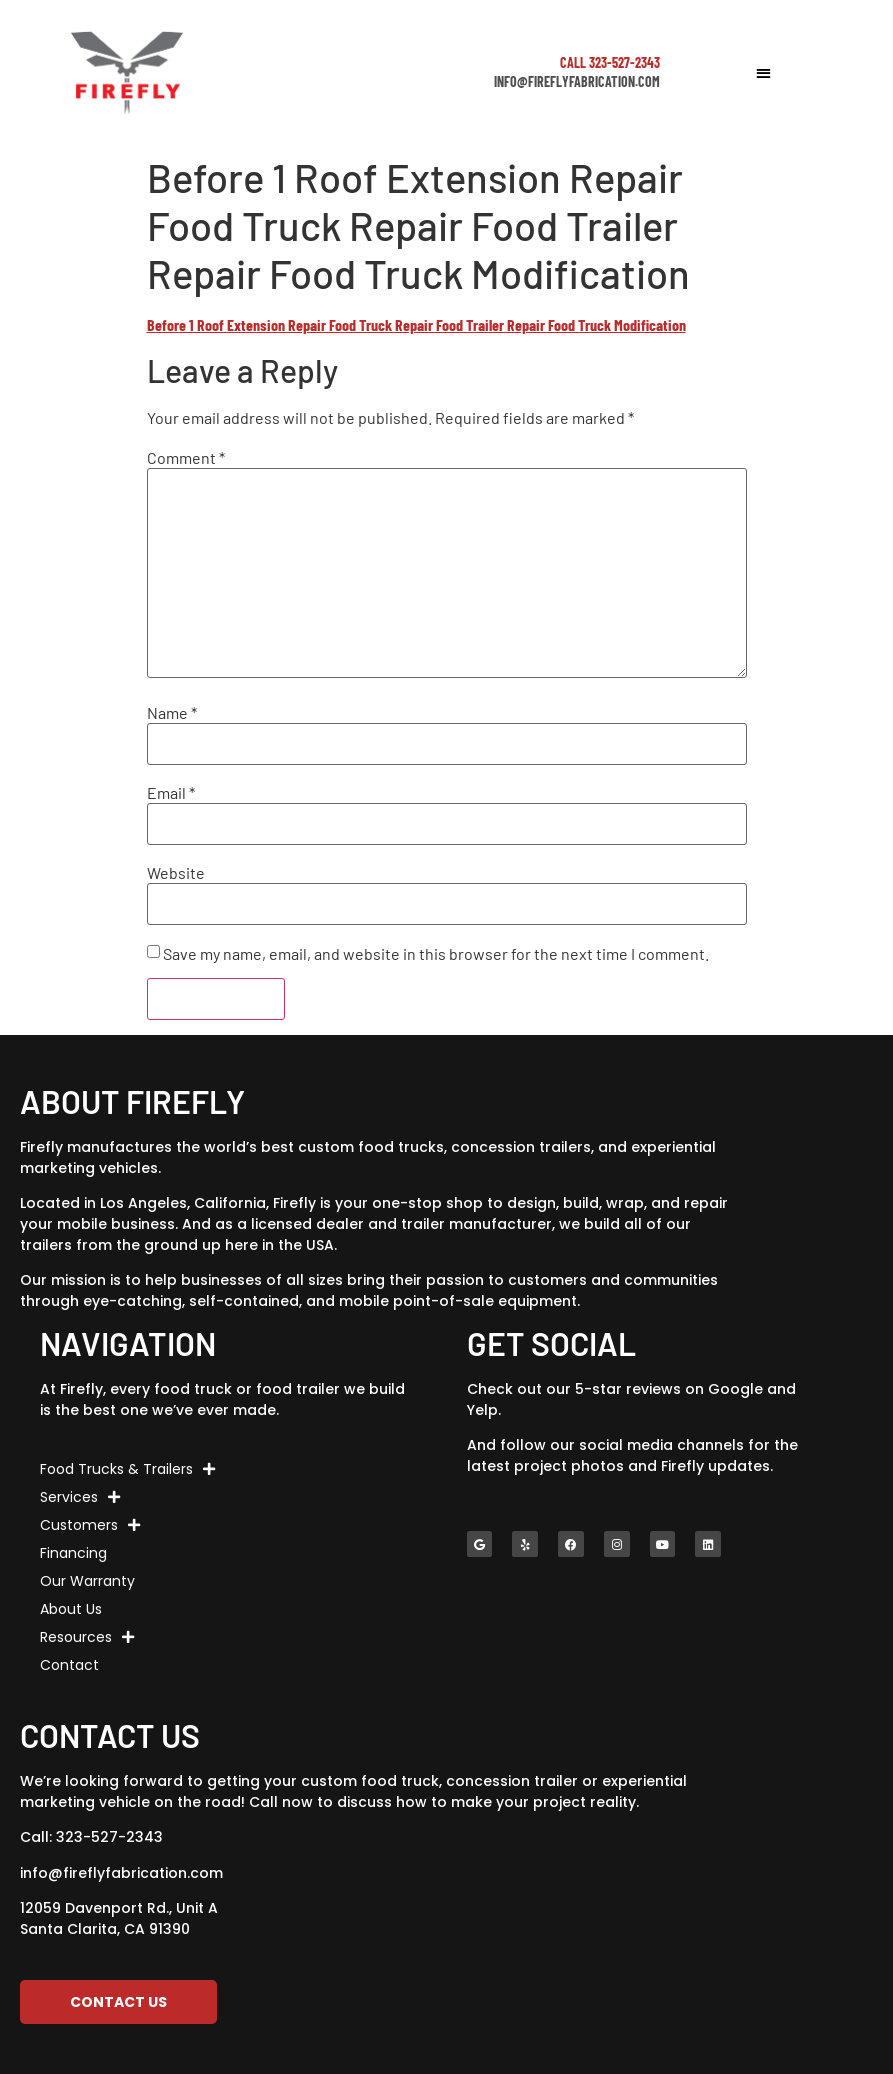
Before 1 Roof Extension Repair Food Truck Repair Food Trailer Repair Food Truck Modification (416, 324)
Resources (87, 1637)
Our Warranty (87, 1581)
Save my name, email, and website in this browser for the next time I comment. (436, 954)
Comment (186, 458)
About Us (71, 1609)
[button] (763, 72)
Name (172, 713)
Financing (73, 1553)
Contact (69, 1665)
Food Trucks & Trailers (127, 1469)
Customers (90, 1525)
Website (176, 873)
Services (80, 1497)
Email (171, 793)
